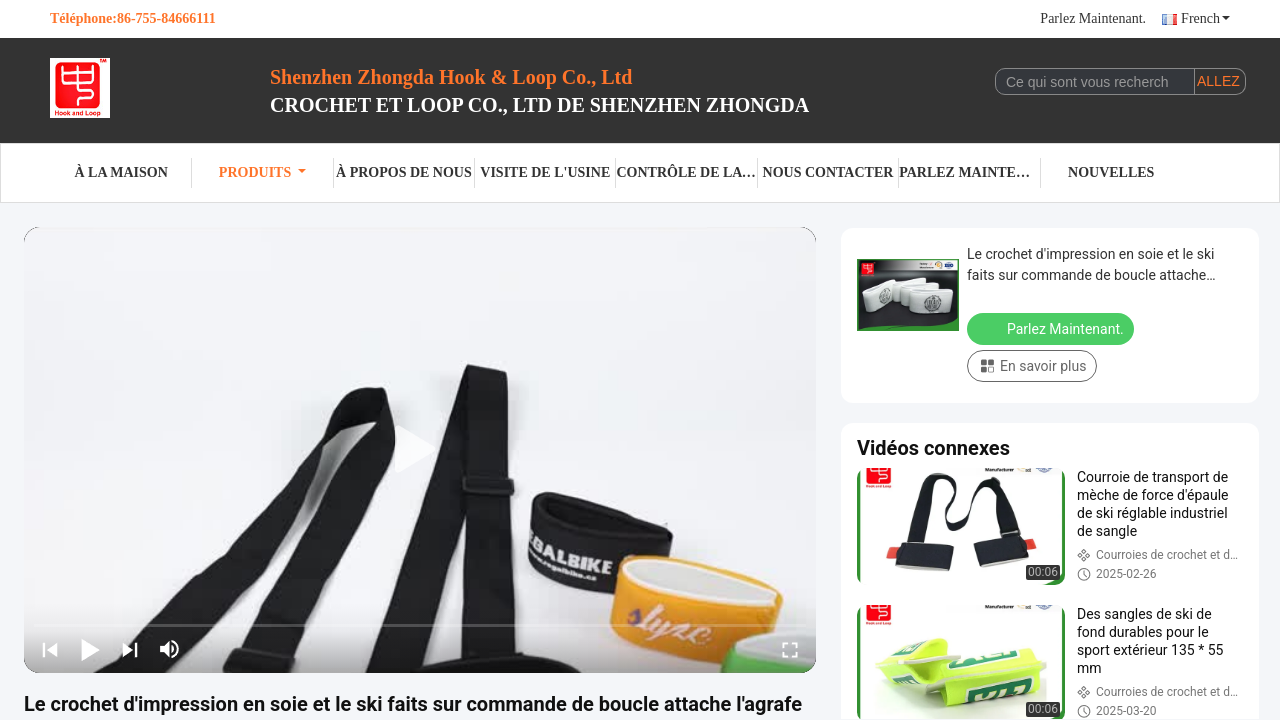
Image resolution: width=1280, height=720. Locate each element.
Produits (262, 172)
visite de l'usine (545, 172)
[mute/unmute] (170, 649)
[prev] (50, 649)
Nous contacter (828, 172)
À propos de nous (404, 172)
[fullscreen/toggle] (790, 649)
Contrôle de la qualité (686, 172)
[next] (130, 649)
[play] (420, 450)
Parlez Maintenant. (1093, 18)
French (1205, 18)
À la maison (121, 172)
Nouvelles (1111, 172)
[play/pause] (90, 649)
